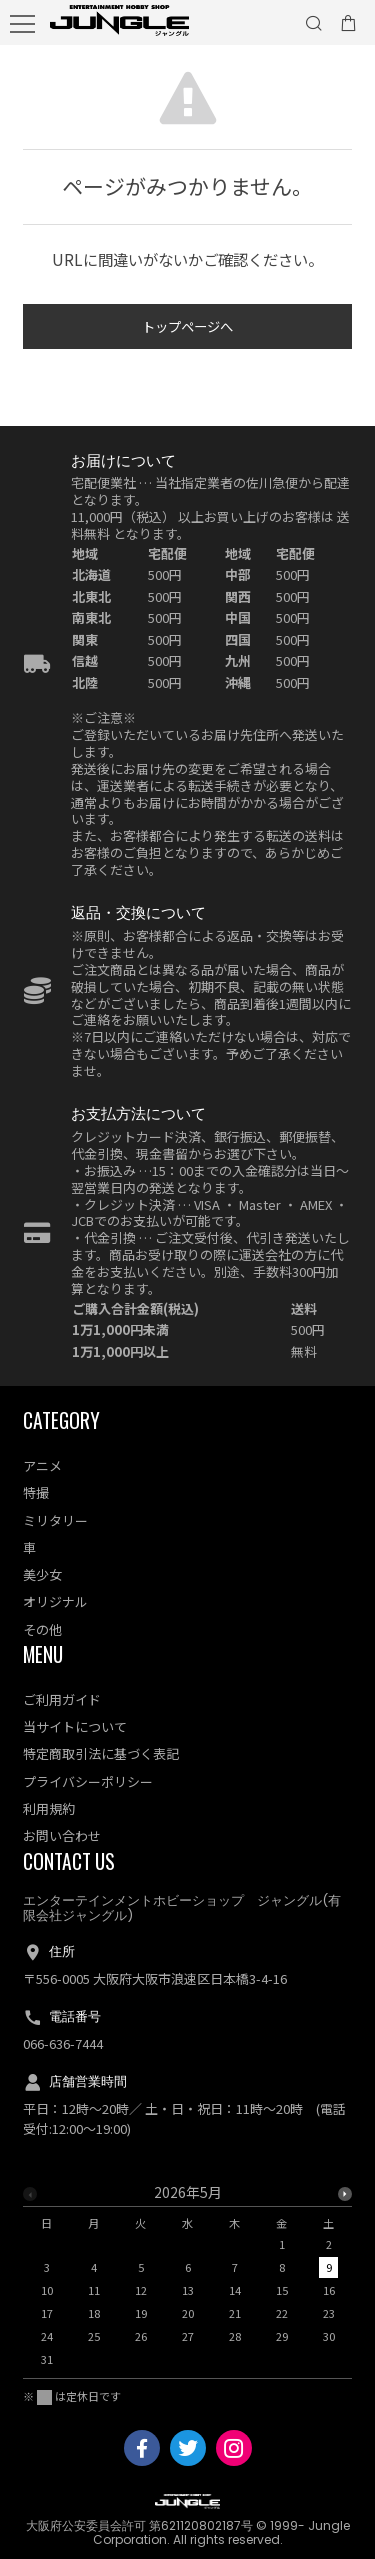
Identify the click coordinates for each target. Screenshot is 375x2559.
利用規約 (49, 1808)
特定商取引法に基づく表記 (101, 1753)
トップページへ (188, 328)
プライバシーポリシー (88, 1781)
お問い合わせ (62, 1835)
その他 (42, 1629)
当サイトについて (75, 1726)
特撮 (36, 1492)
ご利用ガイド (62, 1699)
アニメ (42, 1465)
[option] (187, 2281)
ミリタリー (55, 1520)
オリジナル (55, 1601)
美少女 (42, 1574)
